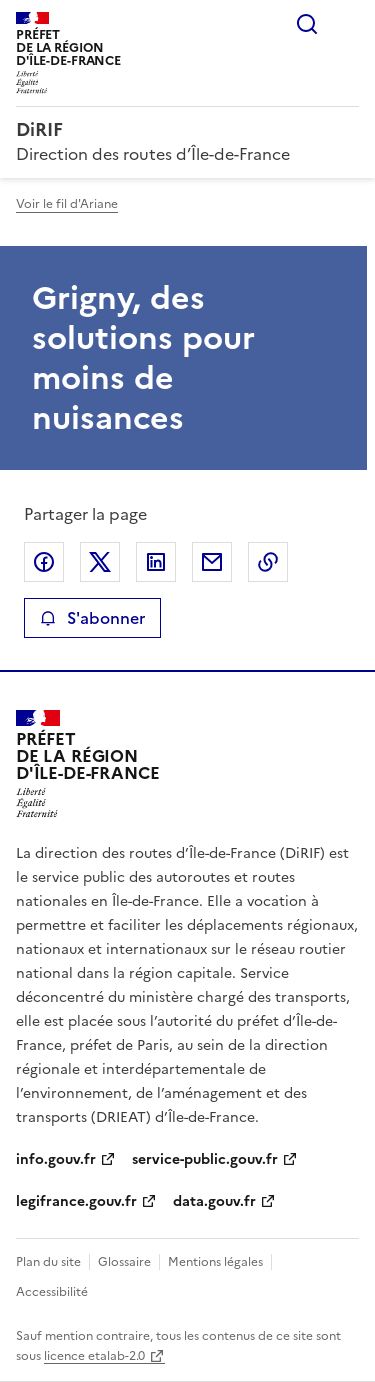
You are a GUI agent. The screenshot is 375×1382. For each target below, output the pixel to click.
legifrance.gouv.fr (76, 1201)
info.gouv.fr (56, 1159)
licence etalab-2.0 (94, 1356)
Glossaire (124, 1262)
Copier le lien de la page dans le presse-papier (268, 562)
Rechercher (307, 24)
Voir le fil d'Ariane (67, 204)
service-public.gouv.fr (205, 1159)
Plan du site (48, 1262)
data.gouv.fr (214, 1201)
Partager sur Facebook (44, 562)
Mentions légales (215, 1262)
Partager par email (212, 562)
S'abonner (92, 618)
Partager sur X (100, 562)
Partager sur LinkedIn (156, 562)
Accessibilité (52, 1292)
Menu (347, 24)
